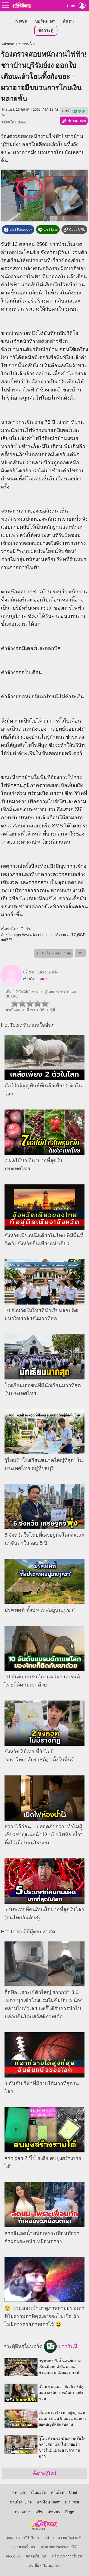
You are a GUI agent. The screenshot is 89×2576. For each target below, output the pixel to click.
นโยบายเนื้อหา (23, 2547)
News (21, 21)
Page (69, 2512)
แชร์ (73, 111)
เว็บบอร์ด (38, 2492)
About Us (13, 2556)
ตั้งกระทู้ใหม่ (44, 2473)
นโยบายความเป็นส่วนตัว (64, 2538)
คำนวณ (54, 2512)
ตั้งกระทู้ (45, 30)
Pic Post (72, 2502)
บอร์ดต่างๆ (45, 21)
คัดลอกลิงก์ (73, 120)
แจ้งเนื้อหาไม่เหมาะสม (45, 2565)
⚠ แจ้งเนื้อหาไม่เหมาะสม (53, 953)
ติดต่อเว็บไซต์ (36, 2556)
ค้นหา (68, 21)
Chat (73, 2492)
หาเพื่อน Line (21, 2502)
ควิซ (39, 2512)
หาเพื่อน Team (49, 2502)
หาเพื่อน (57, 2492)
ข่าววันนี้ (25, 44)
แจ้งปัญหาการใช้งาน (67, 2556)
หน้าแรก (7, 44)
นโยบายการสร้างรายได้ (59, 2547)
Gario (22, 122)
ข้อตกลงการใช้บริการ (22, 2538)
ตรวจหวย (23, 2512)
